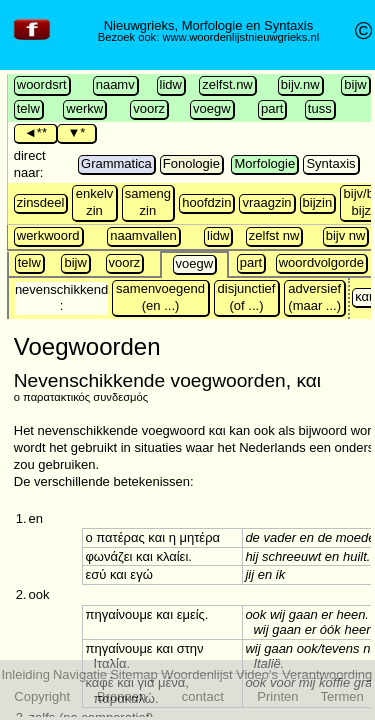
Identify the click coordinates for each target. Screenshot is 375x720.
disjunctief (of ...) (247, 297)
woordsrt (42, 84)
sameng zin (148, 202)
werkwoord (48, 235)
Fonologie (191, 163)
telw (28, 108)
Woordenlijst (196, 674)
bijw (355, 84)
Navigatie (80, 674)
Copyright (42, 696)
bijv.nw (300, 84)
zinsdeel (41, 202)
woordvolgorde (321, 262)
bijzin (318, 202)
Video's (257, 674)
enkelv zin (95, 202)
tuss (320, 108)
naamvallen (143, 235)
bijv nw (346, 235)
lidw (171, 84)
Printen (277, 696)
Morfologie (264, 163)
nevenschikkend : (61, 298)
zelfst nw (274, 235)
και (363, 296)
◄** (35, 132)
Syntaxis (330, 163)
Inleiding (25, 674)
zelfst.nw (227, 84)
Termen (341, 696)
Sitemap (134, 674)
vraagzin (266, 202)
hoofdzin (206, 202)
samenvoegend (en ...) (160, 297)
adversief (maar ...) (314, 297)
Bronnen (121, 696)
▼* (76, 132)
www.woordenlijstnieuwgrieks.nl (240, 37)
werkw (84, 108)
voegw (212, 108)
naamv (115, 84)
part (272, 108)
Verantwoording (327, 674)
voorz (149, 108)
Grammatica (116, 163)
